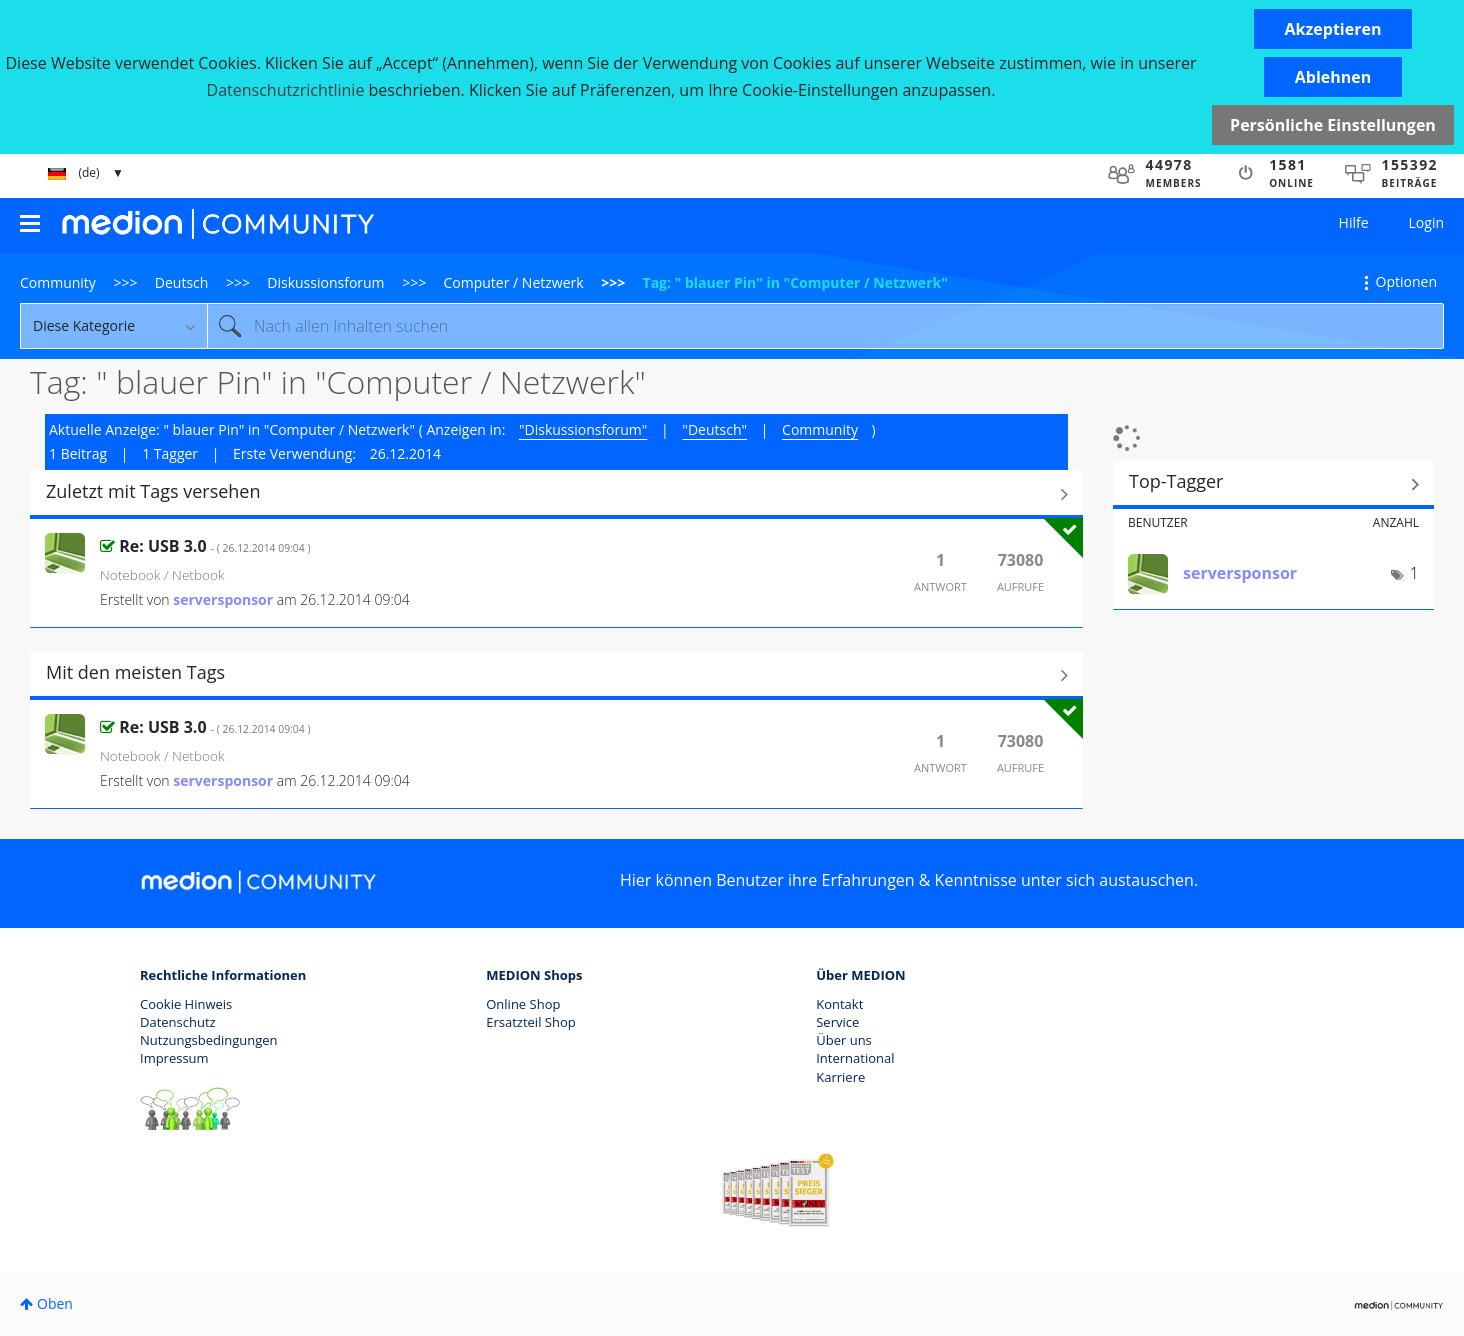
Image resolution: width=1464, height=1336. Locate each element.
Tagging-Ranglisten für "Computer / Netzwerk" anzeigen (1273, 484)
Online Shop (523, 1004)
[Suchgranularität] (113, 326)
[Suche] (825, 326)
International (855, 1058)
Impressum (174, 1058)
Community (58, 282)
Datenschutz (178, 1022)
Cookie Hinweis (186, 1004)
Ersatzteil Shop (530, 1022)
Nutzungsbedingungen (208, 1040)
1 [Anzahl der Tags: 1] (1414, 573)
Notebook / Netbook (162, 574)
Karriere (840, 1077)
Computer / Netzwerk (514, 282)
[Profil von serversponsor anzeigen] (223, 599)
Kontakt (839, 1004)
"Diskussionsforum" (583, 429)
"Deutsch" (714, 429)
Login (1426, 222)
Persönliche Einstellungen (1333, 125)
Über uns (844, 1040)
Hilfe (1354, 222)
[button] (1333, 29)
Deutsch (182, 282)
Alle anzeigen (556, 494)
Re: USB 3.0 (214, 546)
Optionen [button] (1406, 281)
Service (837, 1022)
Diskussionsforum (325, 282)
